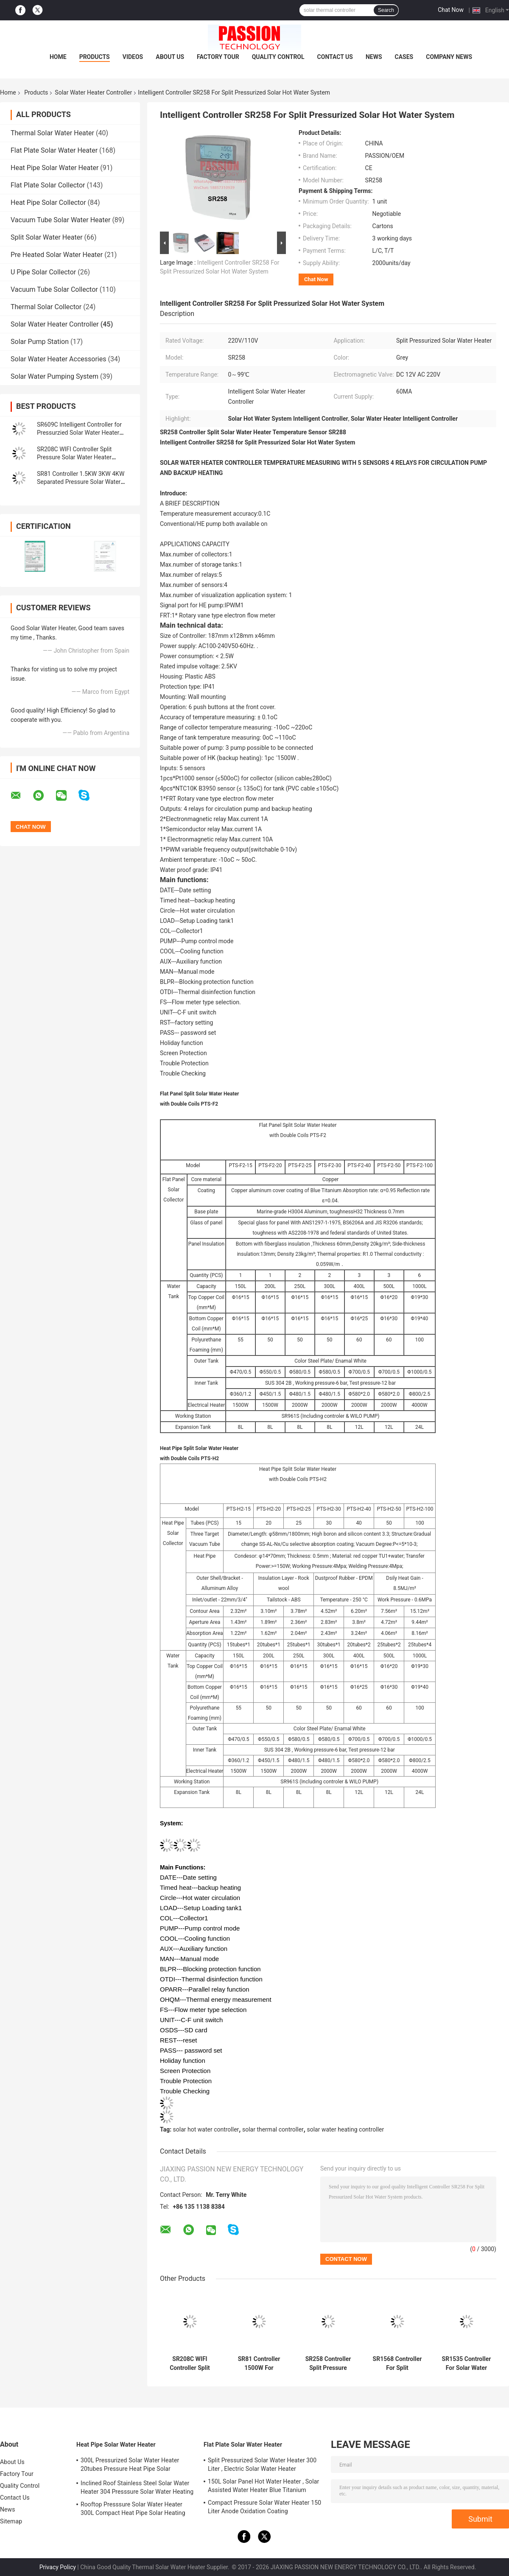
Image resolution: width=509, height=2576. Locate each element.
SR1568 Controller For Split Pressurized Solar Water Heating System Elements (397, 2363)
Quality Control (278, 56)
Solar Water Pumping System (54, 376)
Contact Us (335, 56)
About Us (170, 56)
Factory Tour (218, 56)
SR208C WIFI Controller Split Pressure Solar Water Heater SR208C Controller (190, 2363)
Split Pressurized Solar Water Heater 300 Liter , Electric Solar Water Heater (262, 2464)
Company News (449, 56)
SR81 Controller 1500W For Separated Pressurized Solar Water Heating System (258, 2363)
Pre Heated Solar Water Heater (57, 255)
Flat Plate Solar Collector (48, 185)
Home (58, 56)
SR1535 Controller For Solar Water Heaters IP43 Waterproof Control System (466, 2363)
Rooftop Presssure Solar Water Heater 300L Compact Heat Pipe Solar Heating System (133, 2510)
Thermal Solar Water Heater (52, 133)
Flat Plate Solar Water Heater (54, 150)
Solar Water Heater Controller (93, 92)
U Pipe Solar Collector (43, 272)
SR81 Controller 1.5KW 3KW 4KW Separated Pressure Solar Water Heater (80, 481)
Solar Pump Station (40, 342)
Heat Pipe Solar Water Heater (54, 168)
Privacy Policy (57, 2567)
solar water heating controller (345, 2129)
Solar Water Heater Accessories (58, 359)
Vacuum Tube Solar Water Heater (60, 220)
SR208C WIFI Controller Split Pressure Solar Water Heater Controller (74, 457)
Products (94, 56)
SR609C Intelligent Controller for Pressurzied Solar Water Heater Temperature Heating (79, 432)
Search (386, 10)
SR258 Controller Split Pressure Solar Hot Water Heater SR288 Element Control (328, 2363)
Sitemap (11, 2521)
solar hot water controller (206, 2129)
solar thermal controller (273, 2129)
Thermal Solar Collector (46, 307)
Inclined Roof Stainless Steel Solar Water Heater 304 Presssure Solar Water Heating (137, 2487)
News (374, 56)
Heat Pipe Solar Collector (48, 202)
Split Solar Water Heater (47, 237)
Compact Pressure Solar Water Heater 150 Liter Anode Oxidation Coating (264, 2507)
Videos (133, 56)
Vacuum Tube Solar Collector (54, 289)
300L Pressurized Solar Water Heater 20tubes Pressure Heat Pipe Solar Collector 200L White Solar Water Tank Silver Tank (132, 2466)
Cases (404, 56)
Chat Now (451, 9)
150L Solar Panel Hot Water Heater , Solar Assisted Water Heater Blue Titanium (263, 2485)
